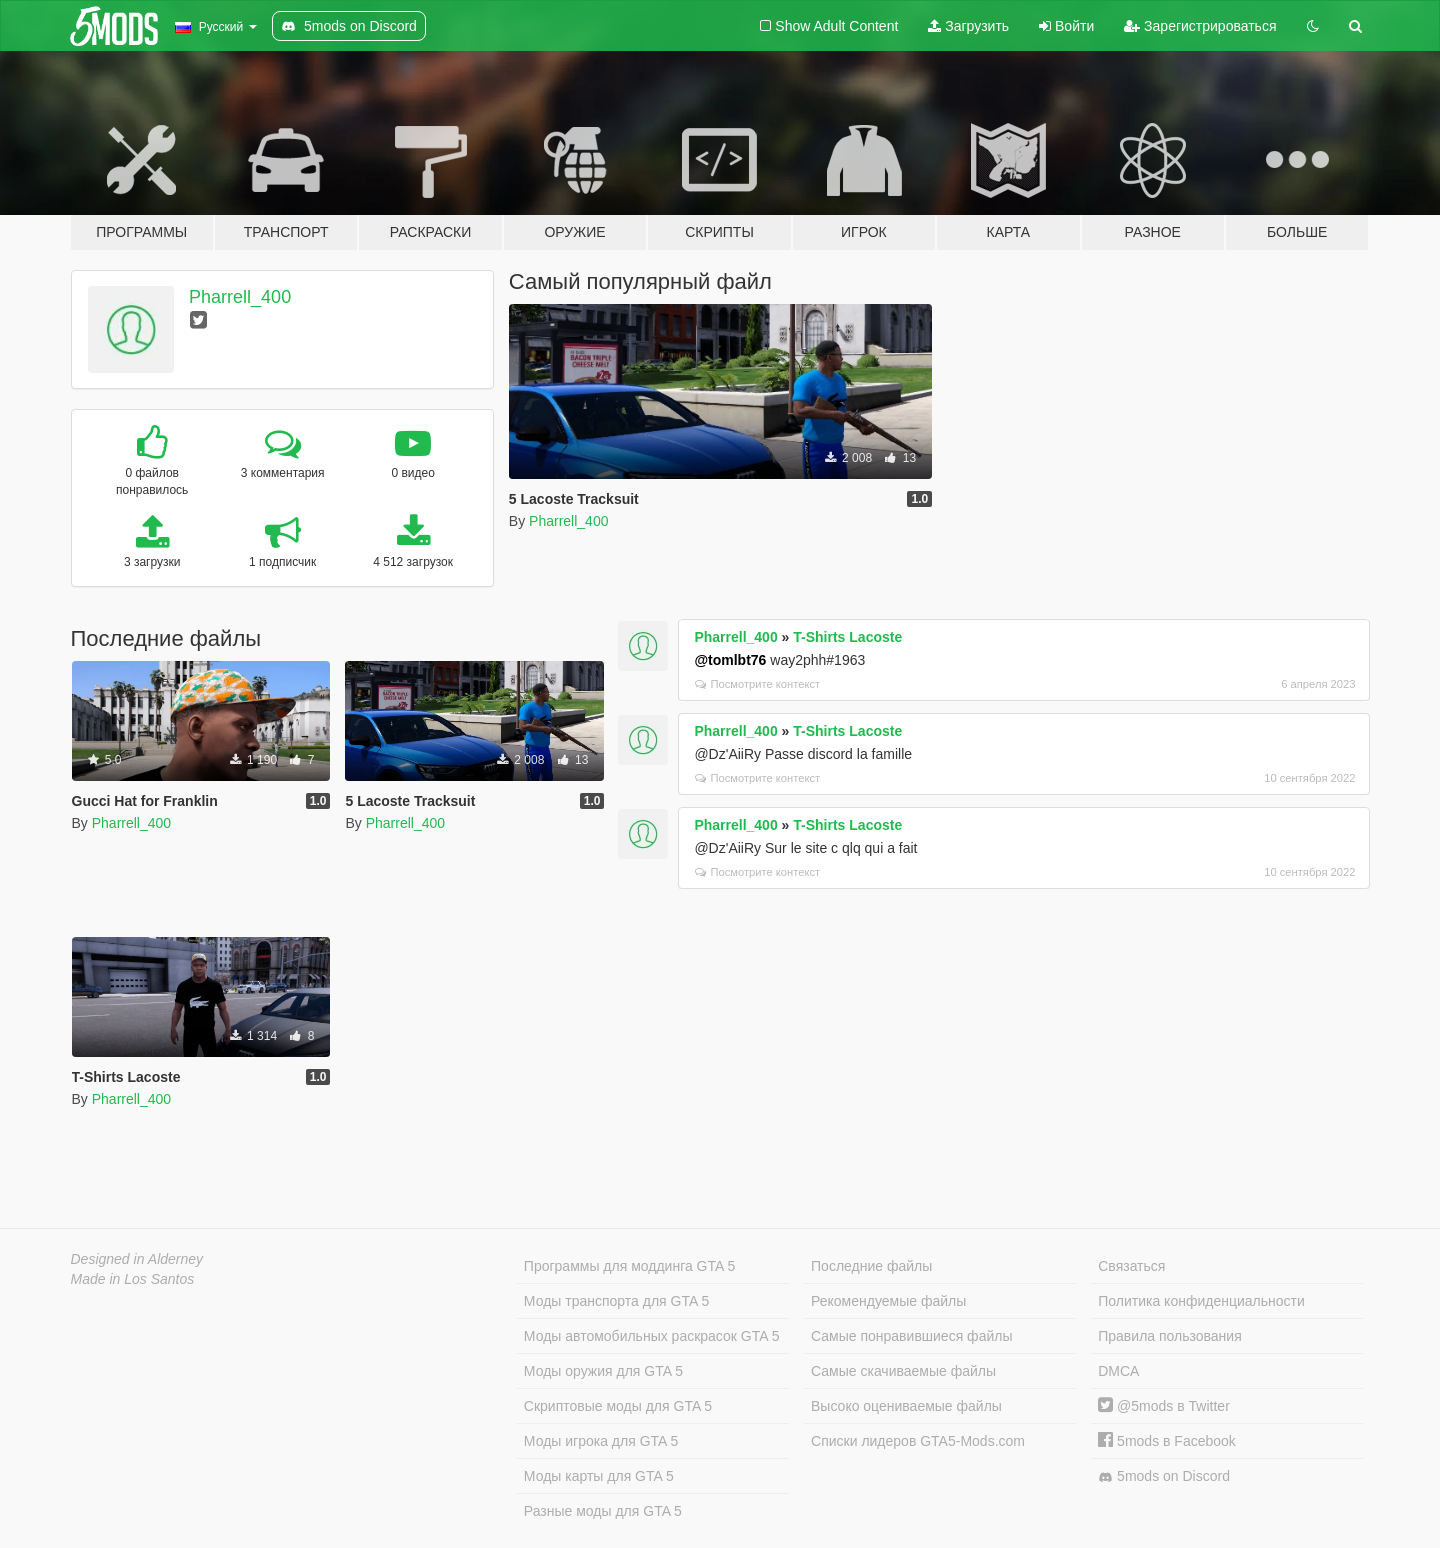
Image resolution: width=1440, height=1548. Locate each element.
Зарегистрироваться (1200, 26)
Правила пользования (1170, 1336)
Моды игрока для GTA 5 (601, 1441)
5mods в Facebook (1167, 1441)
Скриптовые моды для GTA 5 (618, 1406)
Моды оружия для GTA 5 (603, 1371)
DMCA (1118, 1371)
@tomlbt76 (730, 660)
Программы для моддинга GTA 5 (629, 1266)
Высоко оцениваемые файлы (906, 1406)
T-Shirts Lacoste (847, 637)
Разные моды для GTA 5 (603, 1511)
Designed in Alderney (137, 1259)
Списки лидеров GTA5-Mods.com (918, 1441)
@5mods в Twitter (1164, 1406)
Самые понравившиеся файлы (911, 1336)
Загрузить (968, 26)
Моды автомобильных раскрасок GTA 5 (652, 1336)
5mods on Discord (1164, 1476)
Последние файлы (871, 1266)
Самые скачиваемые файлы (903, 1371)
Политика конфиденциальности (1201, 1301)
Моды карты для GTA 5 (599, 1476)
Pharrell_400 (240, 297)
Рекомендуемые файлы (888, 1301)
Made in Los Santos (133, 1279)
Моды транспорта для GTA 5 (616, 1301)
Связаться (1131, 1266)
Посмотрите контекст (757, 684)
